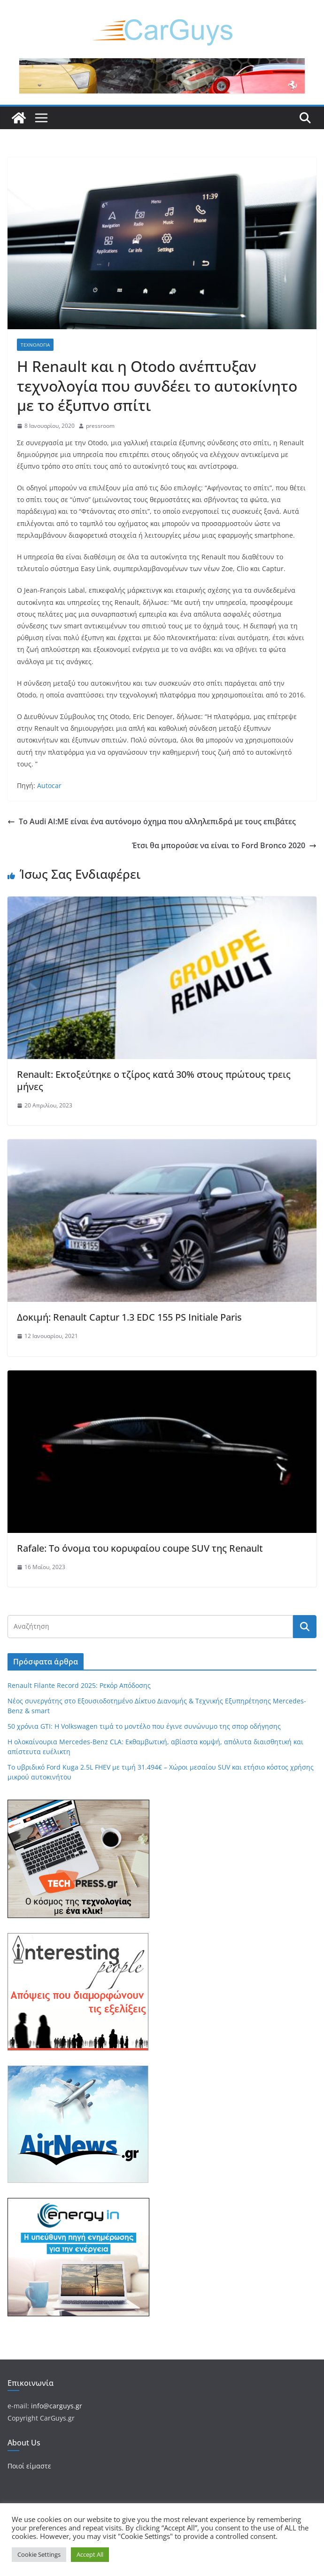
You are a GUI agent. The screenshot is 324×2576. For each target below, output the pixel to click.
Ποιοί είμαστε (29, 2465)
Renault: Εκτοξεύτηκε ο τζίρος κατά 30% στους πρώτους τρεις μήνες (154, 1080)
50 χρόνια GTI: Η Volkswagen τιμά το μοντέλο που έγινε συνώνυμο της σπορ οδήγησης (144, 1726)
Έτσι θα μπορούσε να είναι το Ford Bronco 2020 (224, 845)
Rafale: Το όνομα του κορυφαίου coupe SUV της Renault (140, 1548)
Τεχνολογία (35, 344)
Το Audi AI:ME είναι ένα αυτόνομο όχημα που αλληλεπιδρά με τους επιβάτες (152, 821)
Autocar (49, 785)
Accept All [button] (90, 2554)
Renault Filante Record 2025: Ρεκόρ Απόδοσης (79, 1685)
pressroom (100, 426)
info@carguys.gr (56, 2405)
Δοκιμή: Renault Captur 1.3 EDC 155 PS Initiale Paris (129, 1317)
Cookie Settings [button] (39, 2554)
